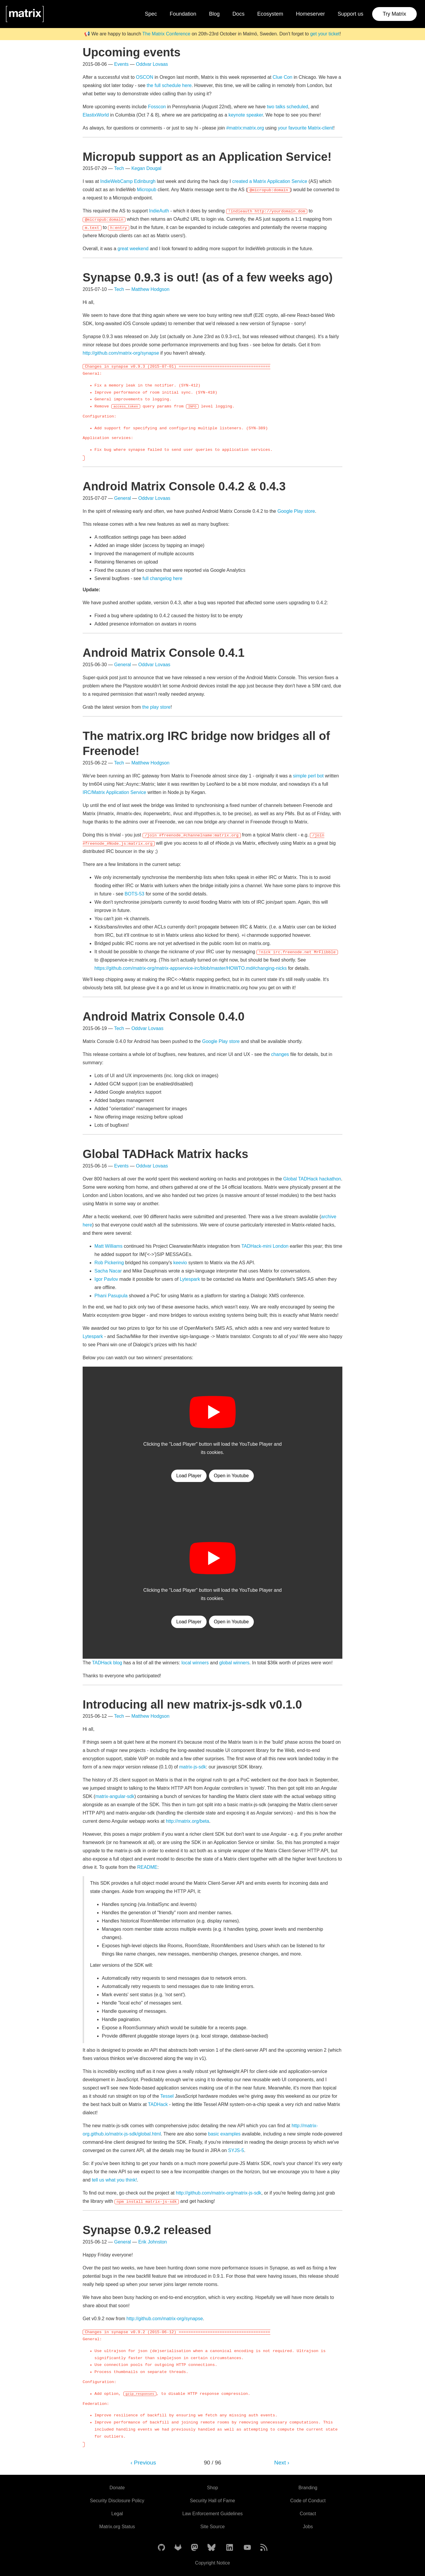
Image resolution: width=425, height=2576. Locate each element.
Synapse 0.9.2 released (147, 2229)
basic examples (224, 2133)
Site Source (212, 2526)
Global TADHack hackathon (312, 1178)
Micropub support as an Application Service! (207, 156)
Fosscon (157, 106)
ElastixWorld (96, 114)
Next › (281, 2462)
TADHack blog (107, 1662)
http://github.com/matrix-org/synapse (121, 353)
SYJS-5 (236, 2150)
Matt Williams (108, 1246)
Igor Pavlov (106, 1279)
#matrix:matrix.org (245, 127)
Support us (350, 14)
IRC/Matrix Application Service (114, 792)
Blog (214, 14)
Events (121, 64)
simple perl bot (308, 775)
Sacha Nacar (108, 1270)
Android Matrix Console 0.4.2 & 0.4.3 (184, 486)
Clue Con (282, 77)
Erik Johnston (152, 2241)
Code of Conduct (308, 2500)
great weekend (132, 248)
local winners (195, 1662)
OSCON (144, 77)
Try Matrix (394, 14)
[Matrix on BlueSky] (211, 2548)
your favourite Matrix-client (306, 127)
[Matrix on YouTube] (247, 2548)
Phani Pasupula (111, 1295)
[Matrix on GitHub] (161, 2548)
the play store (156, 707)
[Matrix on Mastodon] (194, 2548)
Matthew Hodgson (150, 289)
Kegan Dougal (146, 168)
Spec (151, 14)
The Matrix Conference (166, 33)
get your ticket (325, 33)
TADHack (158, 2104)
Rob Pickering (109, 1262)
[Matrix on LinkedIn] (229, 2548)
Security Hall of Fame (212, 2500)
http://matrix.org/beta (187, 1821)
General (122, 498)
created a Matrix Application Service (269, 181)
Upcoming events (132, 52)
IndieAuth (159, 210)
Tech (119, 168)
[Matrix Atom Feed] (263, 2548)
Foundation (183, 14)
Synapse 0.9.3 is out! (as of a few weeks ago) (208, 277)
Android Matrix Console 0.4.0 (163, 1016)
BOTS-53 (134, 893)
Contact (308, 2513)
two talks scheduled (287, 106)
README (147, 1867)
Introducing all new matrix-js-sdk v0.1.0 (192, 1704)
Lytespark (190, 1279)
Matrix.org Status (117, 2526)
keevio (180, 1262)
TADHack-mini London (265, 1246)
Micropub (146, 189)
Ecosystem (270, 14)
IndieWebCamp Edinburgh (128, 181)
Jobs (308, 2526)
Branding (307, 2487)
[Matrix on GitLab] (178, 2548)
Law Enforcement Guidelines (212, 2513)
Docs (238, 14)
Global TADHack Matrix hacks (165, 1153)
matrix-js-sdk (192, 1766)
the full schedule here (169, 85)
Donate (117, 2487)
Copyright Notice (212, 2562)
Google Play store (296, 511)
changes (280, 1054)
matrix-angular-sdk (114, 1796)
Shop (212, 2487)
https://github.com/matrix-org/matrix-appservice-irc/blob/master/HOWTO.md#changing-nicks (190, 968)
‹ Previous (143, 2462)
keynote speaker (245, 114)
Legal (117, 2513)
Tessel (167, 2096)
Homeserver (310, 14)
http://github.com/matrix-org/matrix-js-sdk (218, 2192)
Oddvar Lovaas (152, 64)
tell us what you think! (114, 2179)
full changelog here (162, 578)
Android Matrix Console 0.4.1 (163, 652)
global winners (234, 1662)
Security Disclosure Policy (117, 2500)
